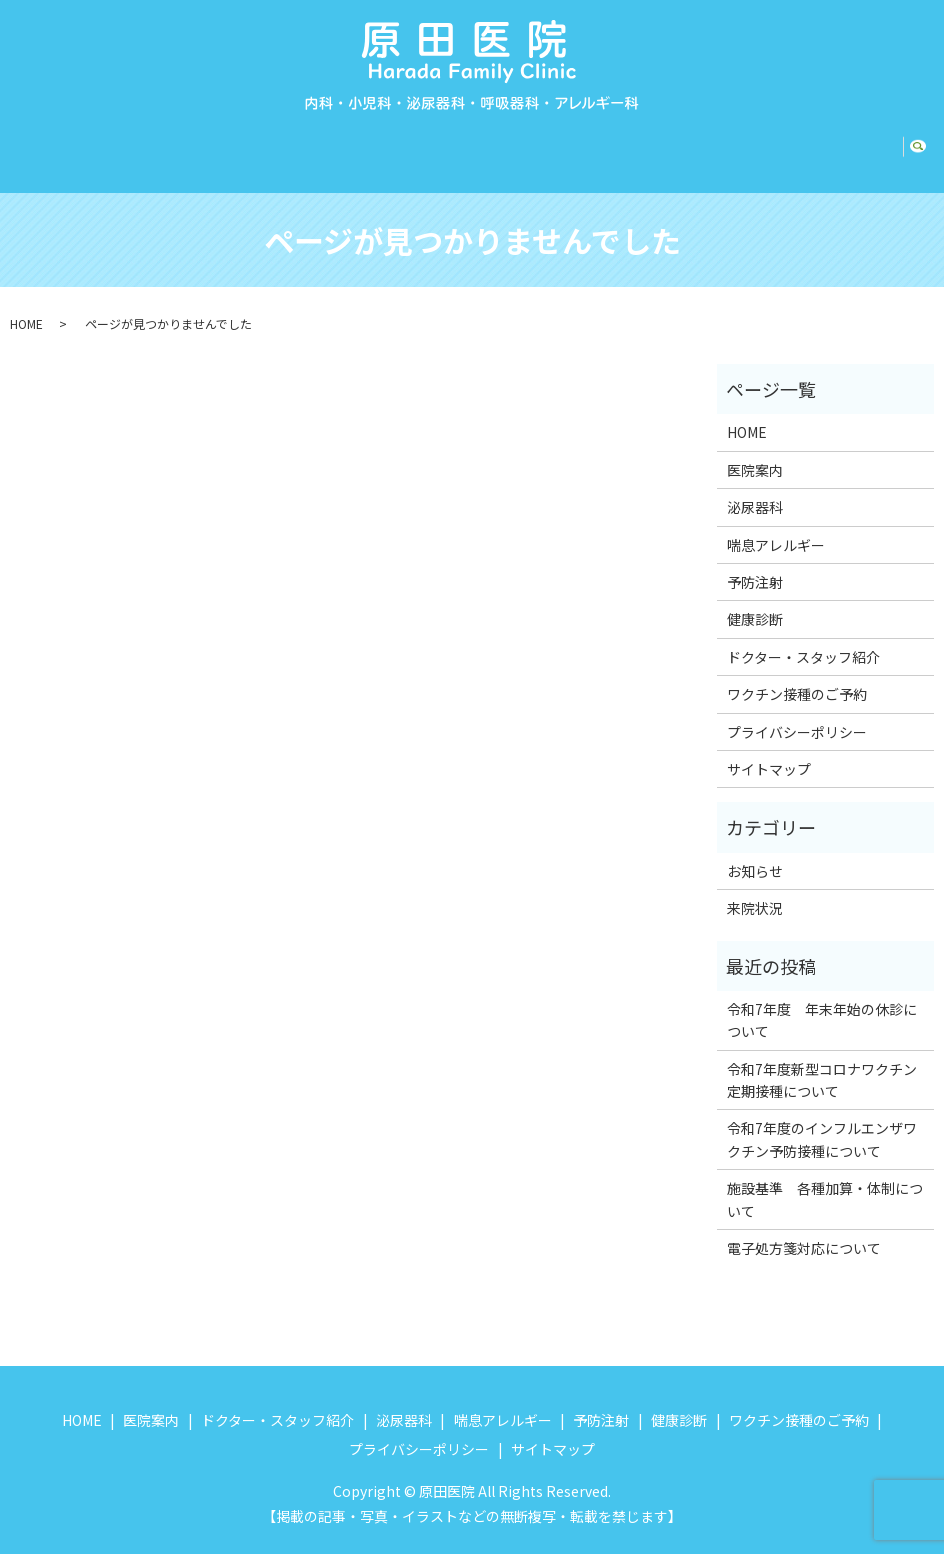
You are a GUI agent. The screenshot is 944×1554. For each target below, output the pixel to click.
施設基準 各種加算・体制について (825, 1180)
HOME (42, 141)
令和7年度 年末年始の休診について (822, 1001)
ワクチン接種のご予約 (812, 141)
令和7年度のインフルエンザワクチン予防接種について (822, 1120)
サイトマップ (769, 750)
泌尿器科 (389, 141)
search (926, 142)
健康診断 (682, 141)
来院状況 (755, 889)
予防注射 (600, 141)
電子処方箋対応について (804, 1229)
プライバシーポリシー (797, 713)
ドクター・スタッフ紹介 (251, 141)
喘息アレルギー (494, 141)
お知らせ (755, 852)
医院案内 (115, 141)
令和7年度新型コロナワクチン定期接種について (822, 1061)
